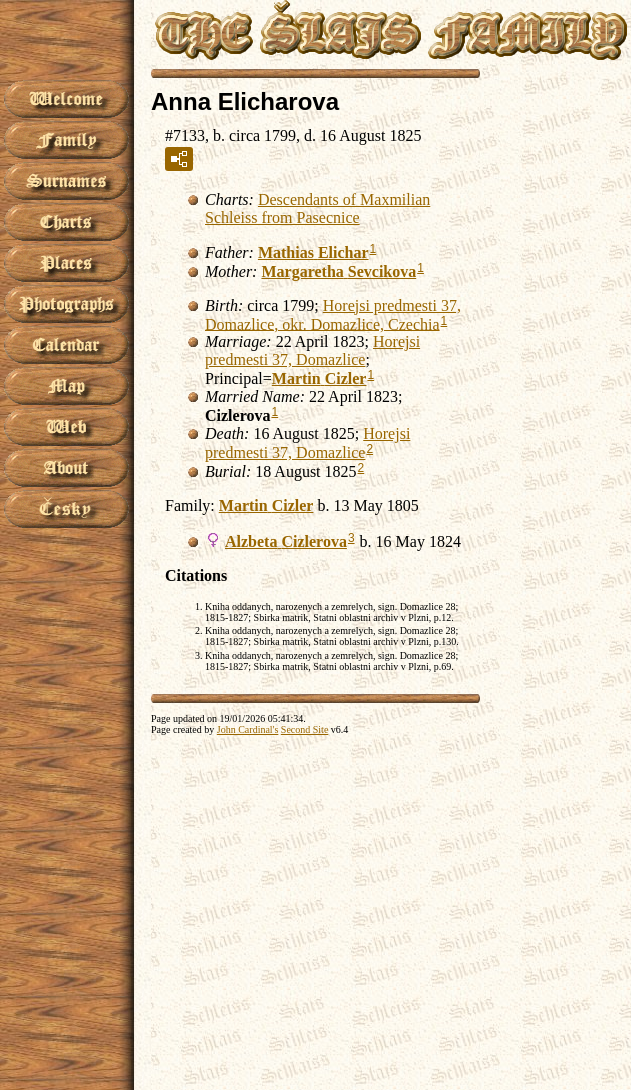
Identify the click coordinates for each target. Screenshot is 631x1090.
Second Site (305, 729)
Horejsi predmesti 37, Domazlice (312, 350)
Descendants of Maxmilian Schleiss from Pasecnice (317, 208)
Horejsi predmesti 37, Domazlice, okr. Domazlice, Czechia (333, 315)
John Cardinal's (248, 729)
